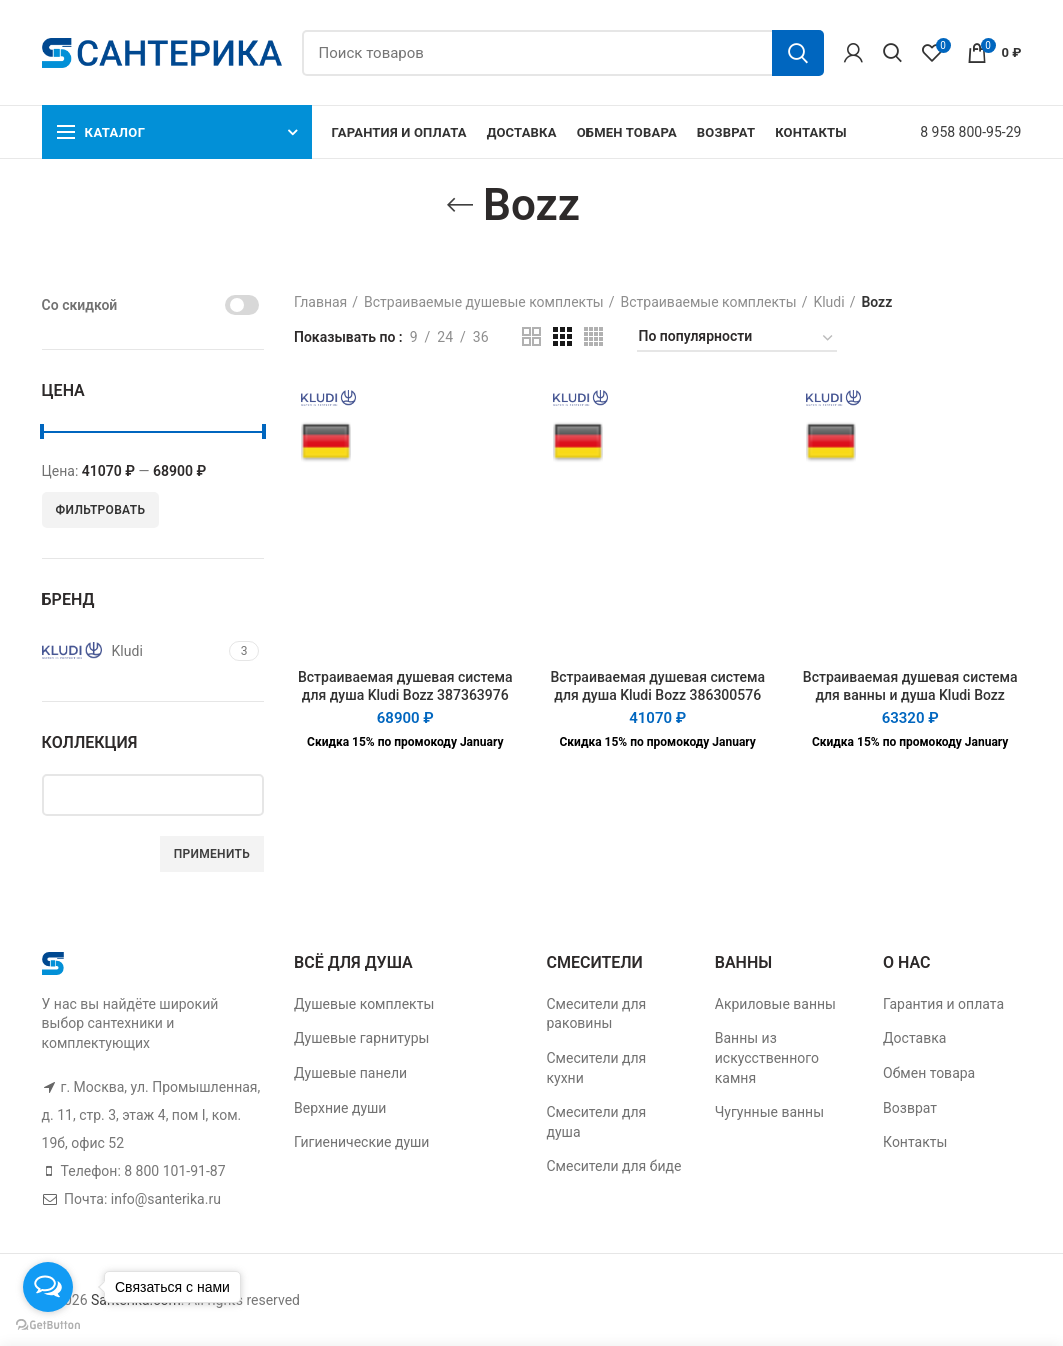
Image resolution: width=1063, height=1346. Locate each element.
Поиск (798, 53)
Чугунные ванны (769, 1112)
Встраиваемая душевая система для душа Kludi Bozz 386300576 (657, 686)
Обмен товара (929, 1073)
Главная (320, 302)
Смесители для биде (613, 1166)
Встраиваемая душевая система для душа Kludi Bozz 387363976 (405, 686)
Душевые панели (350, 1073)
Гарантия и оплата (943, 1004)
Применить (212, 854)
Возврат (910, 1108)
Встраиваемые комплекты (709, 302)
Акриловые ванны (775, 1004)
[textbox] (168, 794)
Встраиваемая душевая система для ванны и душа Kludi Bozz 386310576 (910, 695)
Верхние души (340, 1108)
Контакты (915, 1142)
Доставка (914, 1038)
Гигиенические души (361, 1142)
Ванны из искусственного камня (767, 1057)
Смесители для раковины (596, 1014)
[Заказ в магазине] (737, 339)
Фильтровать (101, 510)
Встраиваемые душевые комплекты (484, 302)
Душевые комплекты (364, 1004)
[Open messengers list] (48, 1287)
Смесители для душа (596, 1122)
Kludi (828, 302)
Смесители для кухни (596, 1068)
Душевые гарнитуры (361, 1038)
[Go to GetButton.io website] (48, 1325)
